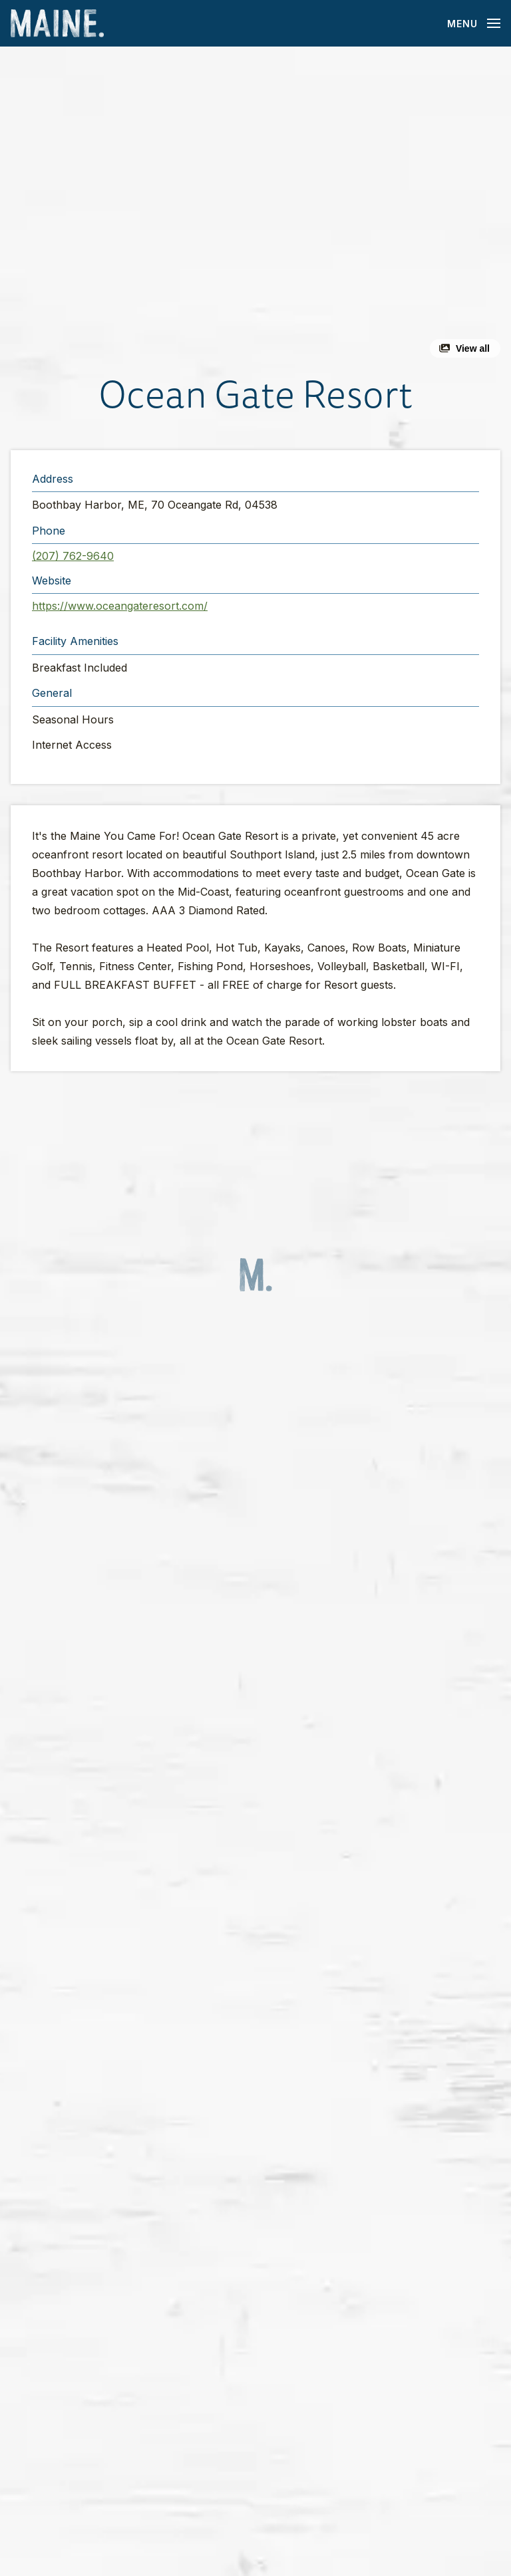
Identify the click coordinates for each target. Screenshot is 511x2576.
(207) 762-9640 (73, 556)
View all (473, 348)
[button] (255, 207)
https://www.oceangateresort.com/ (120, 605)
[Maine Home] (57, 23)
